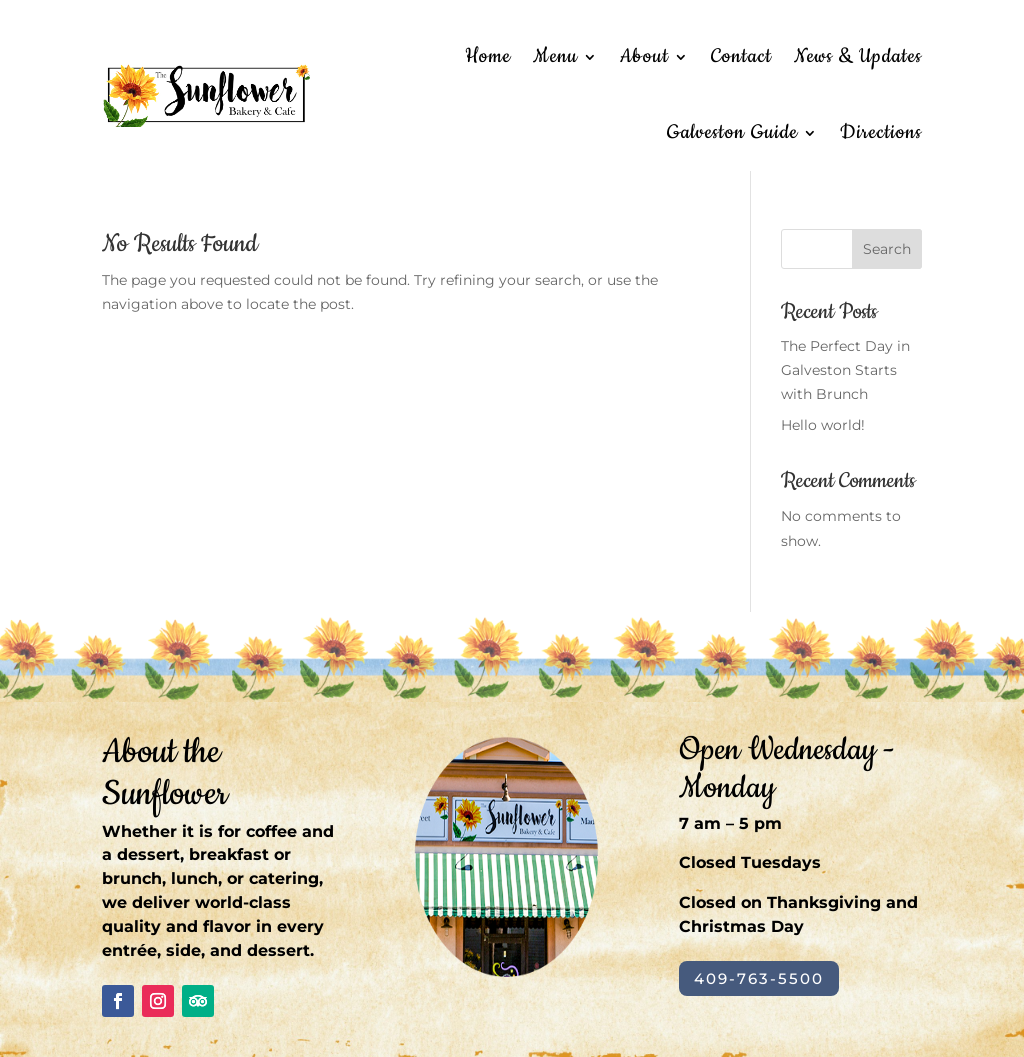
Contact (741, 56)
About (644, 56)
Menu (555, 56)
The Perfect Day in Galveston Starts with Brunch (845, 370)
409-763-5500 (759, 978)
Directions (881, 132)
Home (488, 56)
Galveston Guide (732, 132)
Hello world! (823, 425)
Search (887, 249)
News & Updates (858, 56)
